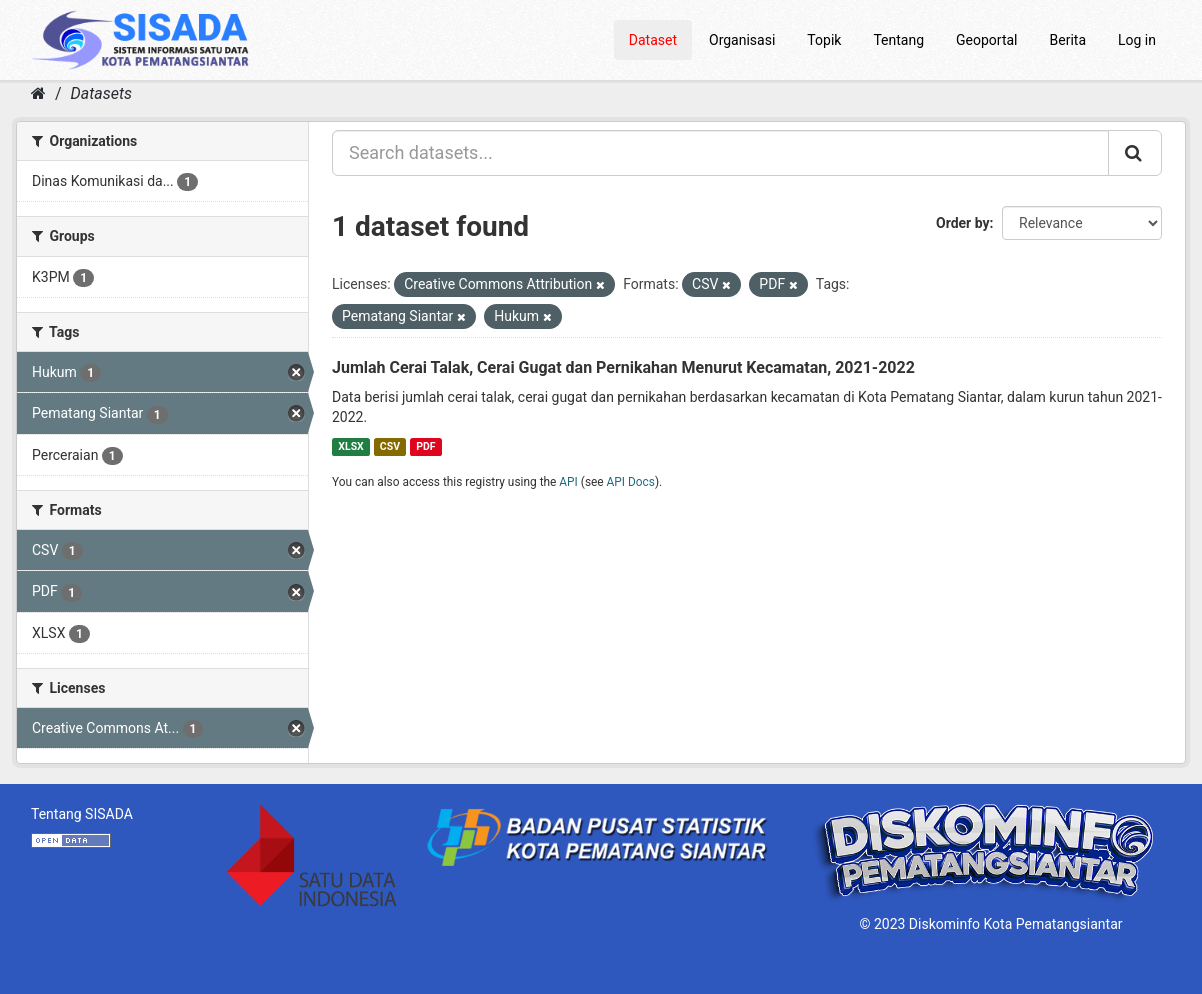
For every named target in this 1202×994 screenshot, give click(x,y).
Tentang (898, 40)
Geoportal (986, 40)
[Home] (38, 93)
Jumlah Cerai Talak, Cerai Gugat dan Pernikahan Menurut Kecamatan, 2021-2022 (623, 367)
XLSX (350, 446)
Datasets (101, 93)
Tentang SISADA (82, 814)
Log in (1137, 40)
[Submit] (1135, 153)
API (568, 482)
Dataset (653, 40)
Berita (1068, 40)
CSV (390, 446)
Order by (963, 223)
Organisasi (742, 40)
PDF (425, 446)
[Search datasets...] (720, 153)
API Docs (631, 482)
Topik (824, 40)
